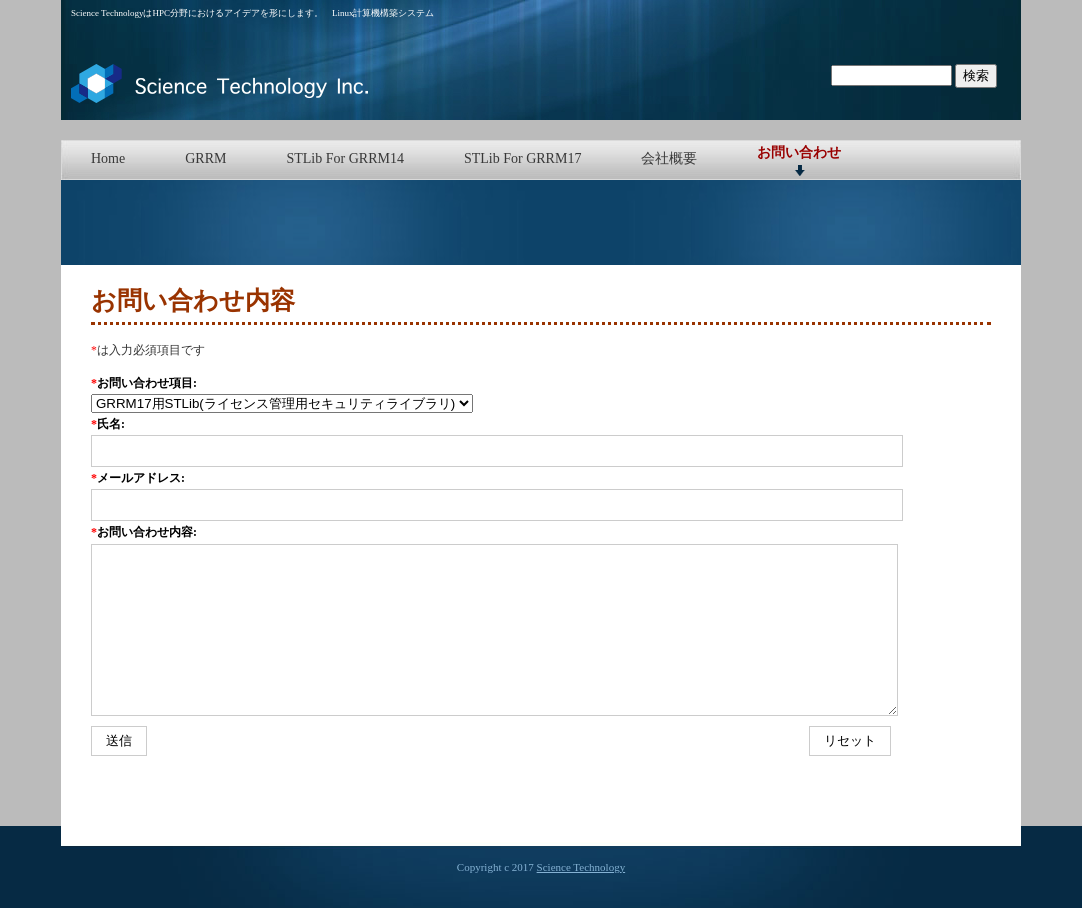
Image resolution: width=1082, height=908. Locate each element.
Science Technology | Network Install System (221, 84)
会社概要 (669, 158)
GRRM (205, 158)
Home (108, 158)
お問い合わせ (799, 152)
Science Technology (581, 867)
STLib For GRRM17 (522, 158)
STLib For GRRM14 (344, 158)
